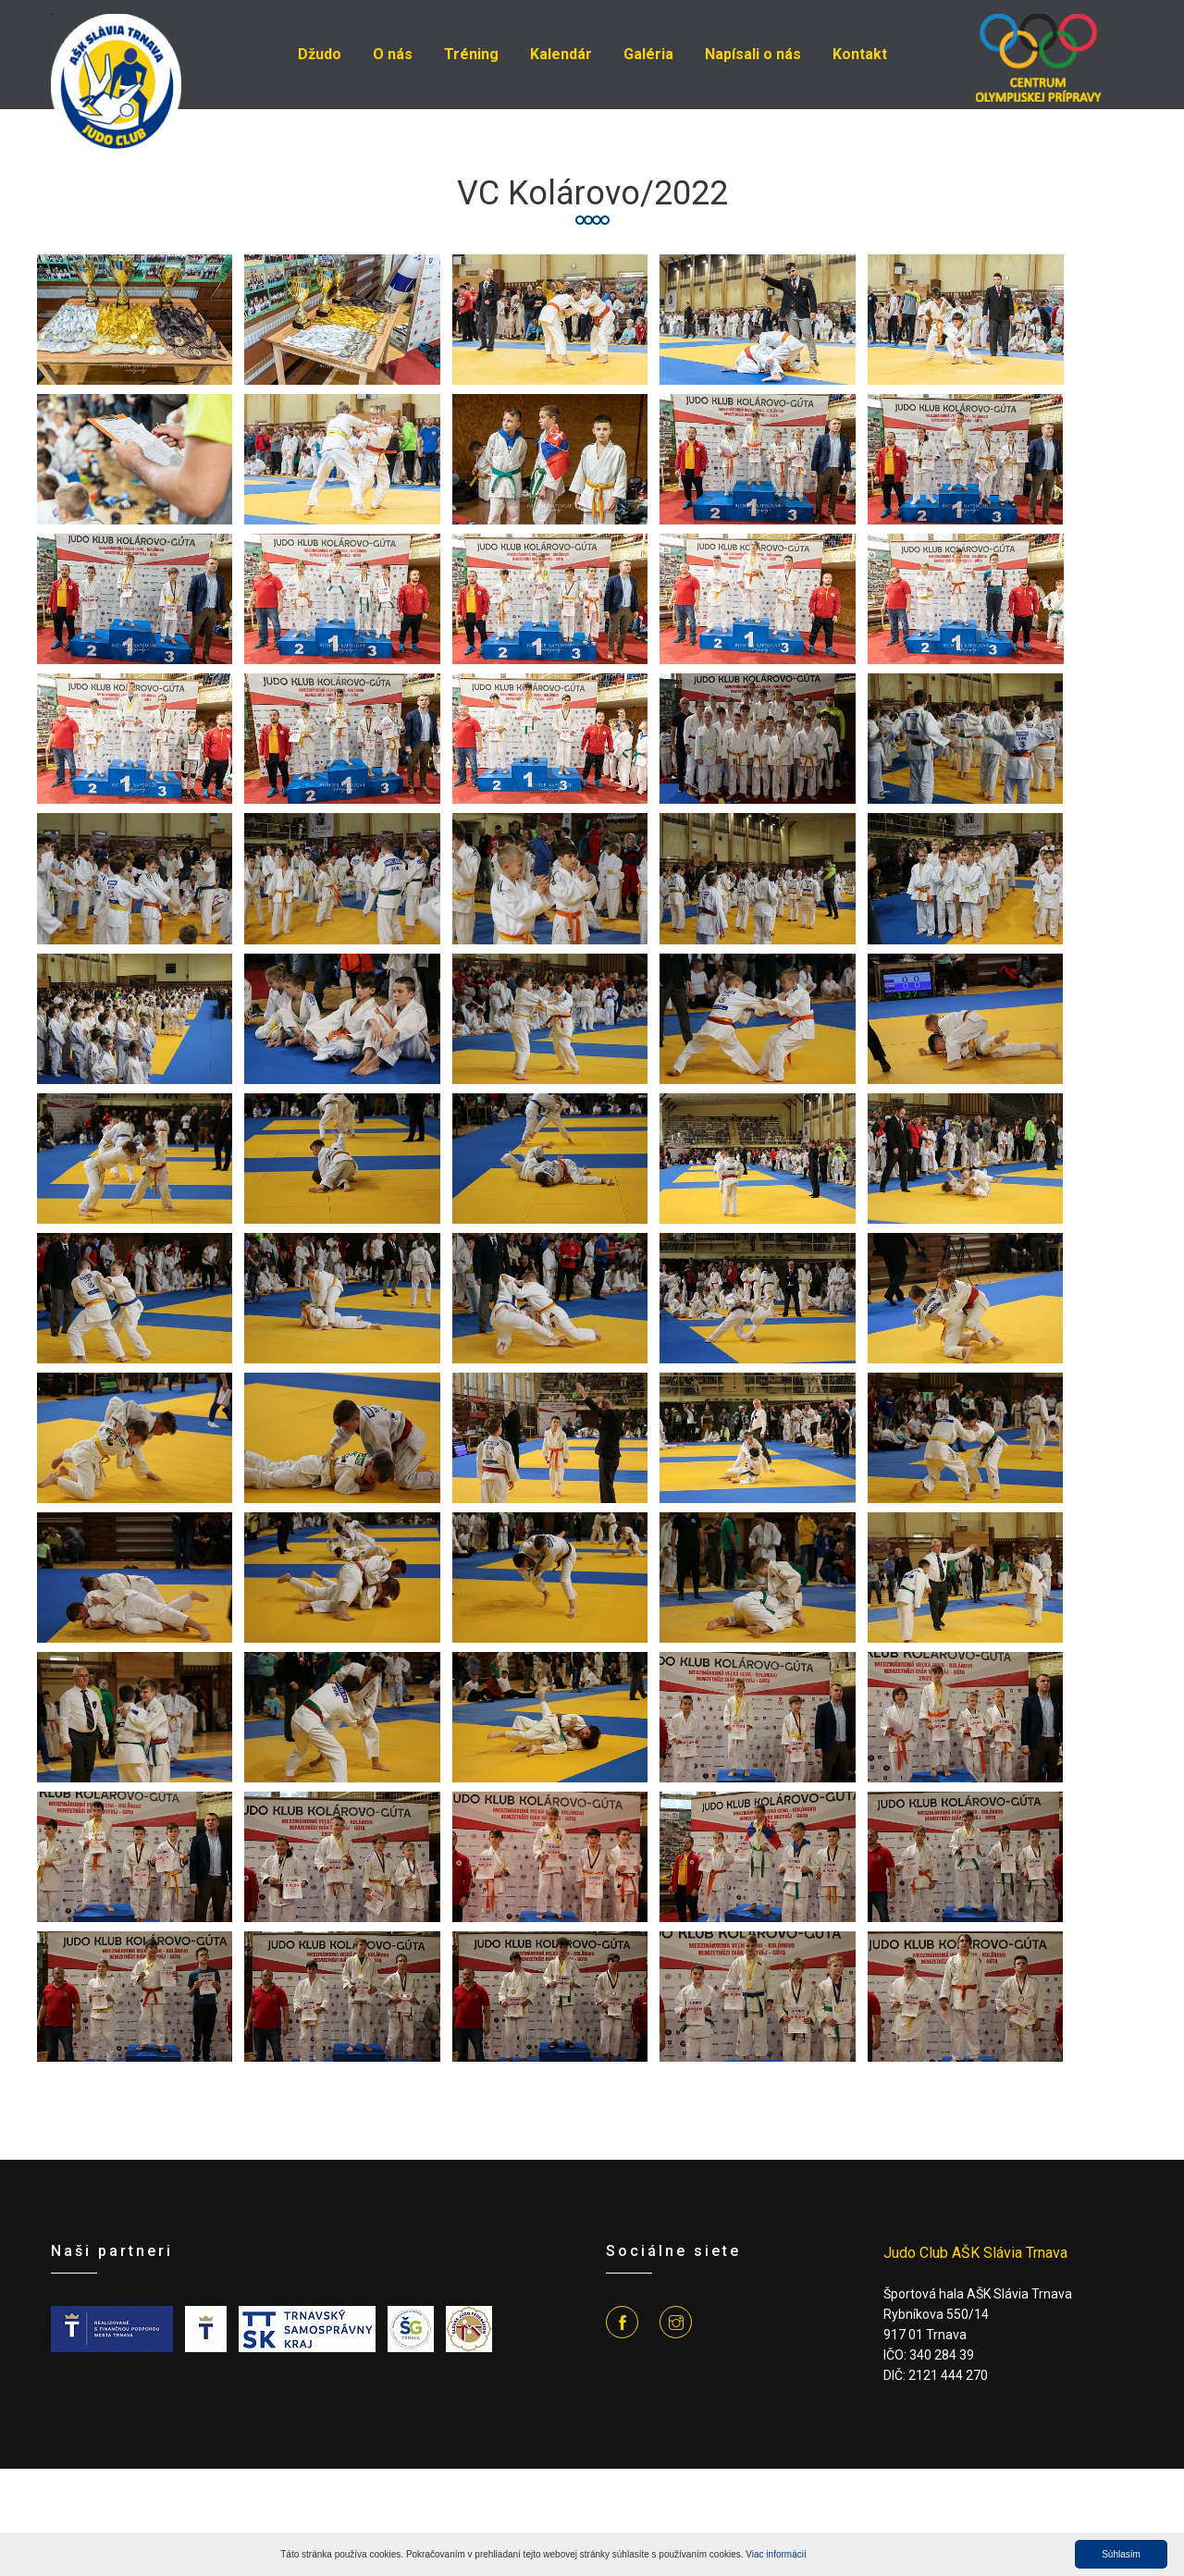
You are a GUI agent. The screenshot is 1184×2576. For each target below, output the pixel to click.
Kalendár (561, 54)
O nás (393, 54)
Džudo (319, 54)
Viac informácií (776, 2554)
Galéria (648, 54)
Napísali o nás (753, 54)
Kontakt (859, 54)
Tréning (471, 54)
